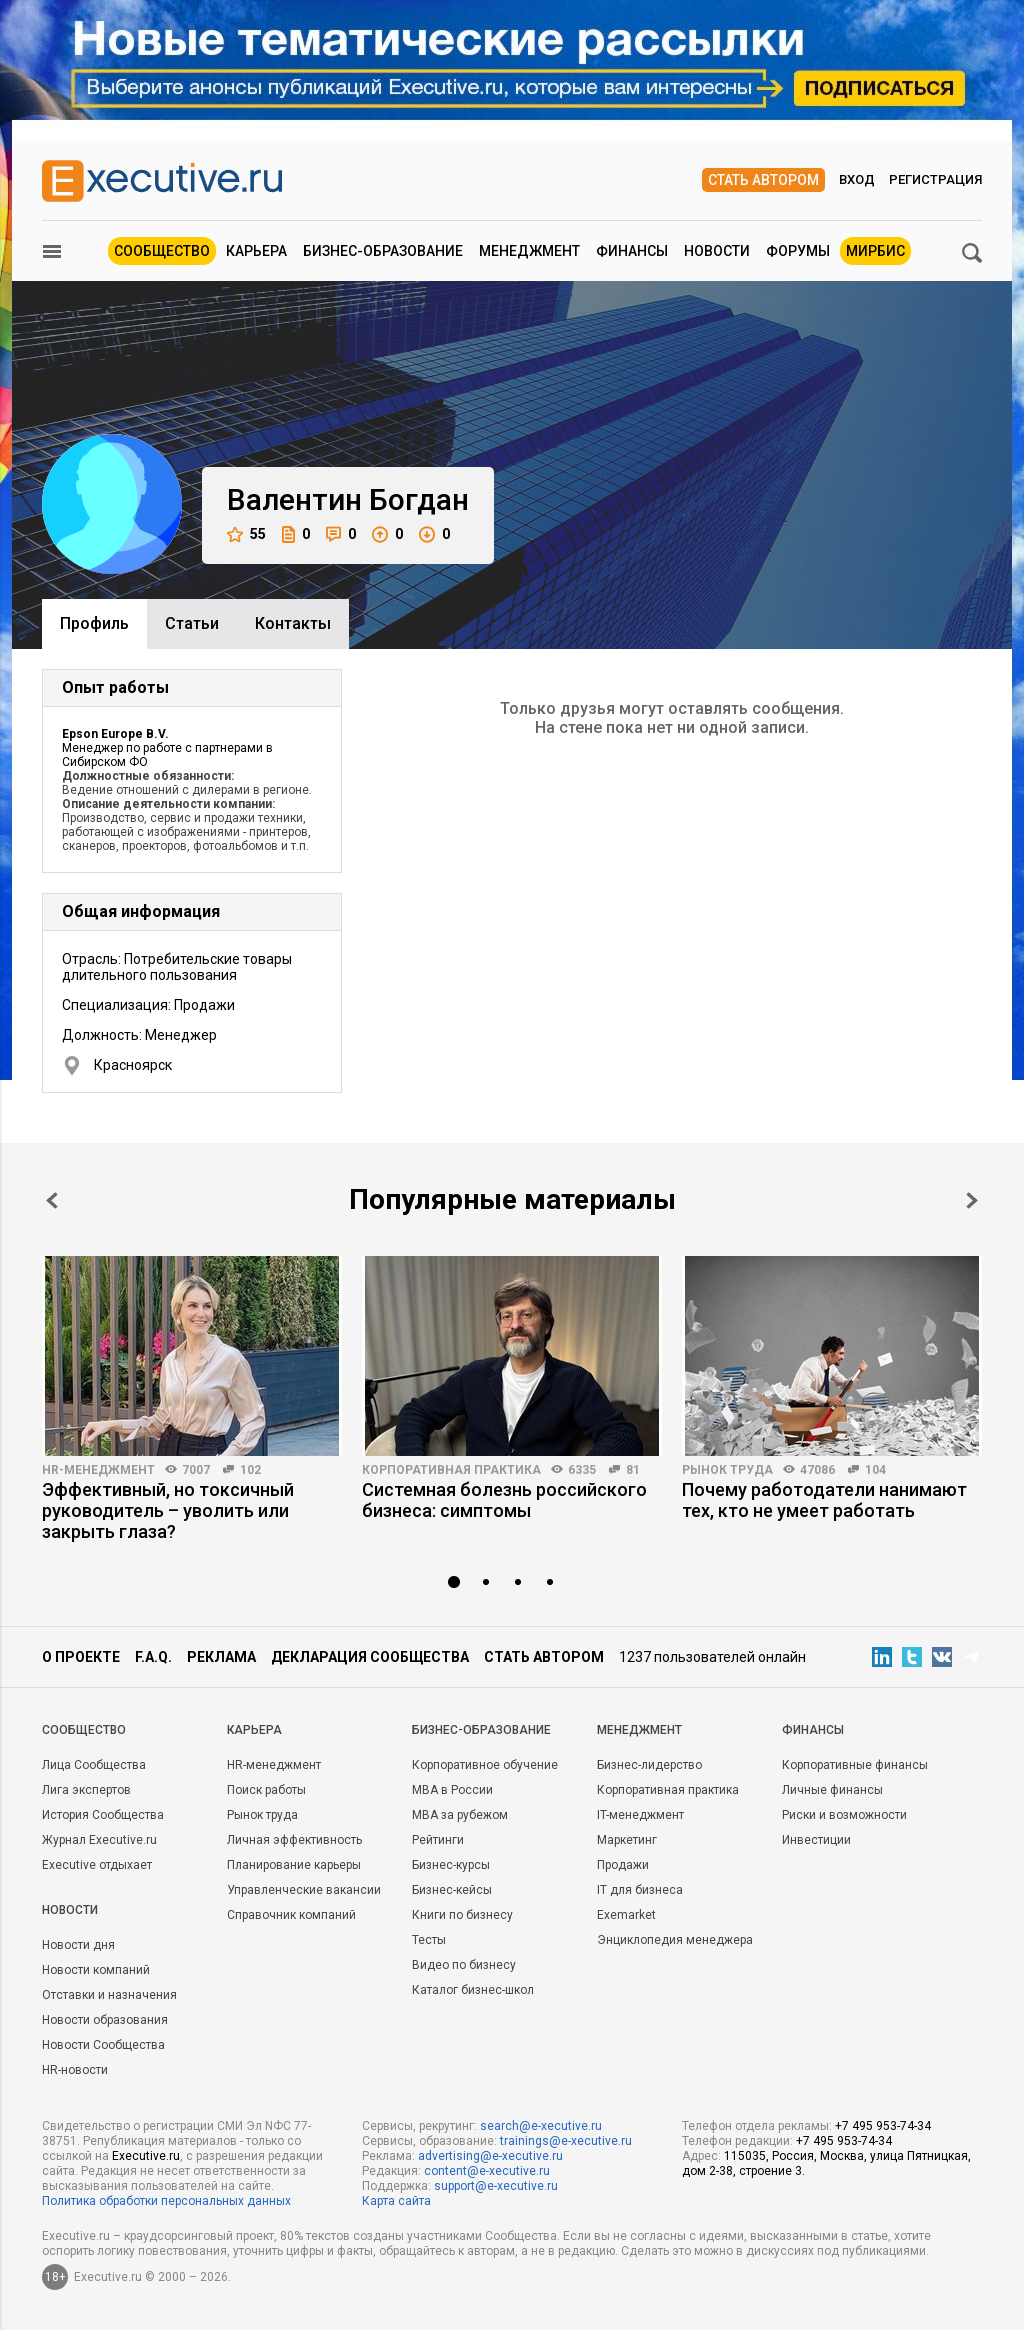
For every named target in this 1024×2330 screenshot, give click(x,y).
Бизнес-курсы (451, 1865)
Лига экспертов (86, 1790)
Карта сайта (396, 2201)
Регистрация (935, 179)
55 (246, 534)
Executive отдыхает (97, 1865)
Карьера (256, 251)
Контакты (293, 623)
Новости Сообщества (103, 2045)
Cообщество (84, 1730)
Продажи (623, 1865)
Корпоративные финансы (855, 1765)
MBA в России (452, 1790)
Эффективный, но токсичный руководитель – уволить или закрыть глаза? (168, 1510)
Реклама (221, 1657)
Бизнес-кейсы (452, 1890)
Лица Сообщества (94, 1765)
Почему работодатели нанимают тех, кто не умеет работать (824, 1500)
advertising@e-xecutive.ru (490, 2156)
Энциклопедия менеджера (675, 1940)
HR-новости (75, 2070)
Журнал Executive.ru (99, 1840)
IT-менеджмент (640, 1815)
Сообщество (162, 251)
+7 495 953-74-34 (883, 2126)
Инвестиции (816, 1840)
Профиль (94, 623)
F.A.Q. (153, 1657)
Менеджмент (529, 251)
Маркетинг (627, 1840)
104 (875, 1470)
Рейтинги (438, 1840)
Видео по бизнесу (464, 1965)
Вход (857, 179)
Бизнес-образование (383, 251)
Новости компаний (96, 1970)
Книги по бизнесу (462, 1915)
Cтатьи (192, 623)
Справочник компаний (291, 1915)
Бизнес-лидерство (649, 1765)
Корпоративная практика (451, 1470)
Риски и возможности (844, 1815)
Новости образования (105, 2020)
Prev (52, 1200)
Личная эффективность (294, 1840)
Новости (717, 251)
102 (250, 1470)
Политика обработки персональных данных (166, 2201)
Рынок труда (727, 1470)
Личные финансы (832, 1790)
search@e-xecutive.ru (541, 2126)
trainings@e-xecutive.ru (566, 2141)
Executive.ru (146, 2156)
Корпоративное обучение (485, 1765)
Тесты (429, 1940)
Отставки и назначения (109, 1995)
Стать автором (763, 180)
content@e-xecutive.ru (487, 2171)
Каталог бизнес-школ (473, 1990)
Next (972, 1200)
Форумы (798, 251)
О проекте (81, 1657)
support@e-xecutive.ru (496, 2186)
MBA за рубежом (460, 1815)
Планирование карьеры (294, 1865)
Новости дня (78, 1945)
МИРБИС (875, 251)
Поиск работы (266, 1790)
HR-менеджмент (98, 1470)
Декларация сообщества (370, 1657)
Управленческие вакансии (304, 1890)
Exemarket (626, 1915)
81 (633, 1470)
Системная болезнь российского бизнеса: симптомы (504, 1500)
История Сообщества (103, 1815)
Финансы (632, 251)
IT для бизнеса (640, 1890)
